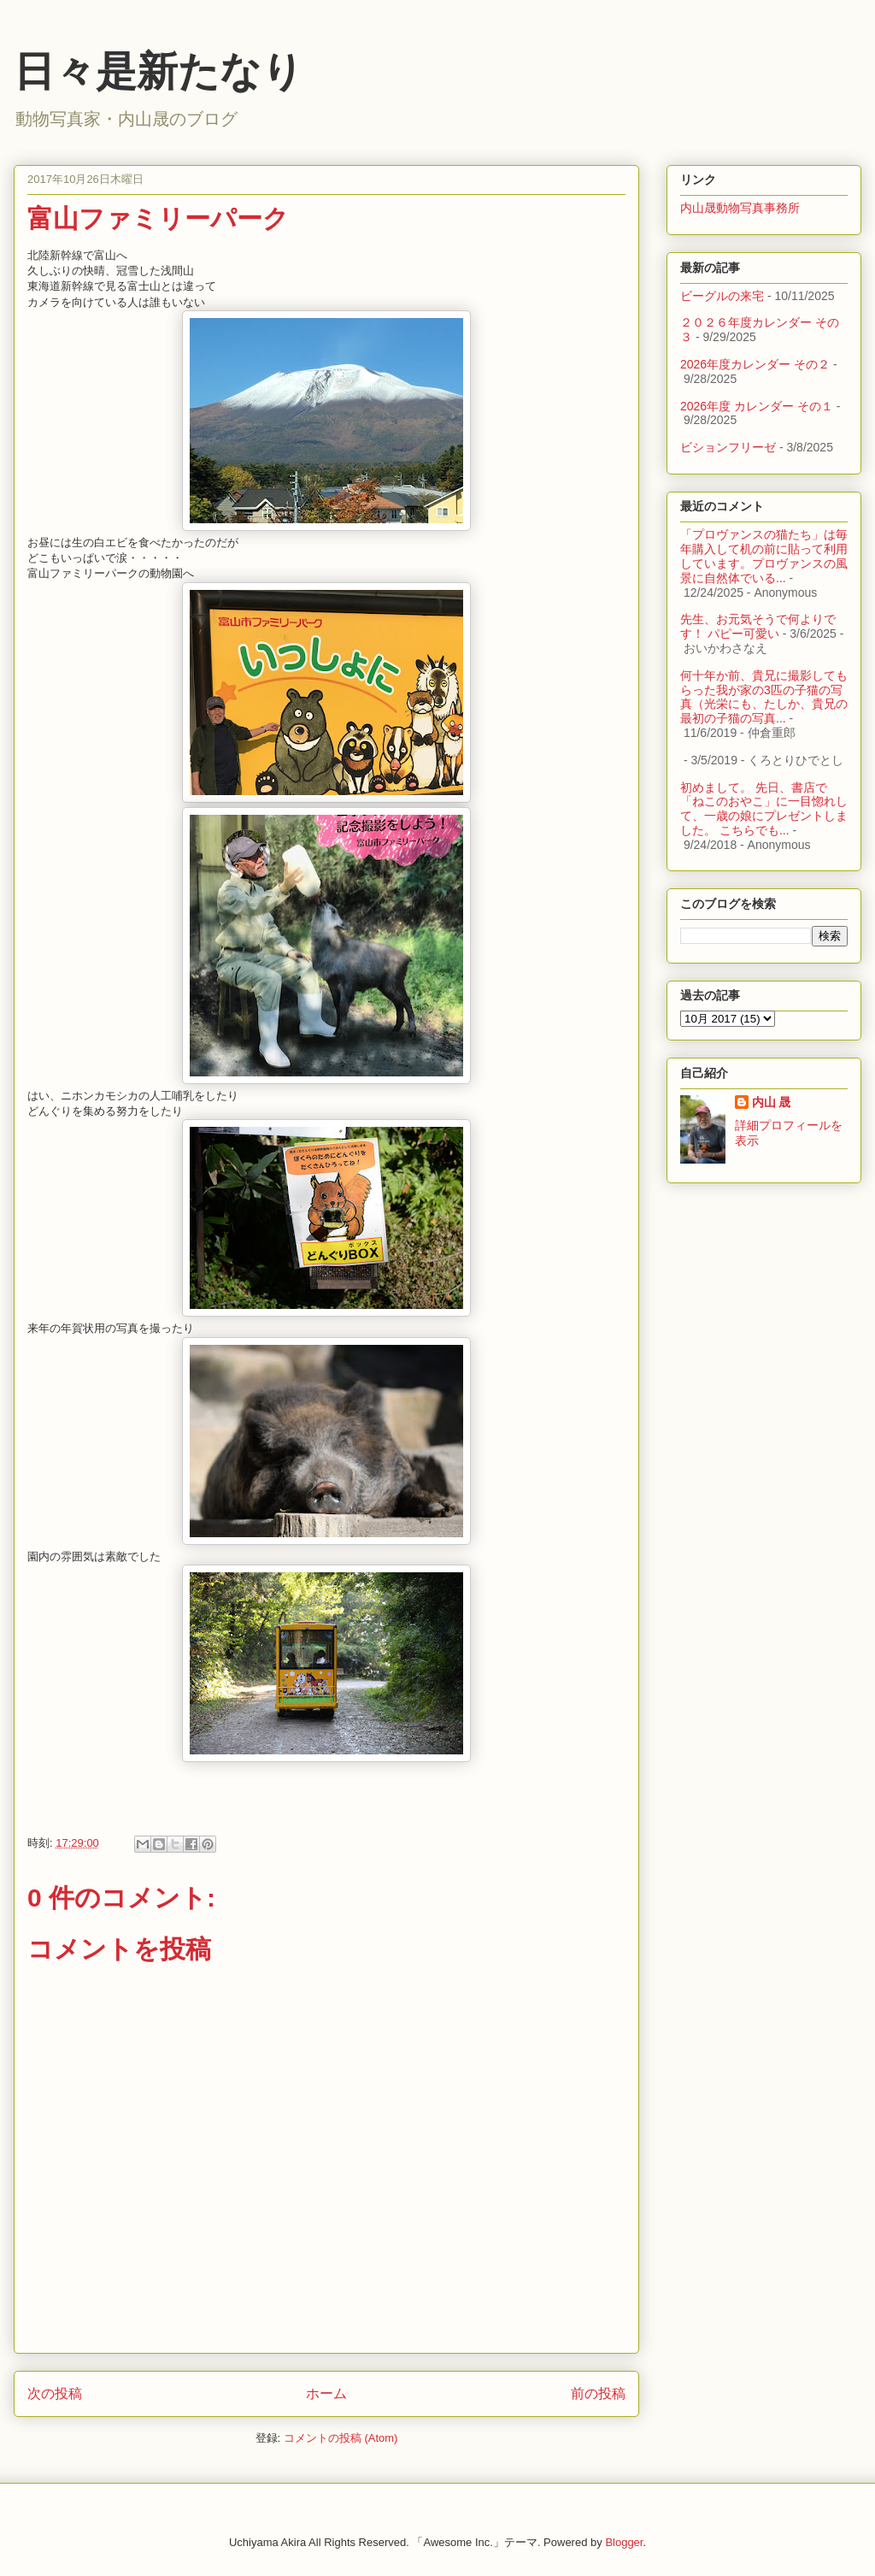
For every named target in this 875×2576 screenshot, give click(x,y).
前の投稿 (598, 2393)
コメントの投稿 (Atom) (341, 2438)
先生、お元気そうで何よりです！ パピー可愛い (758, 626)
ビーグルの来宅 (722, 296)
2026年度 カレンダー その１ (756, 406)
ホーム (326, 2393)
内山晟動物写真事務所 (740, 208)
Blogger (624, 2542)
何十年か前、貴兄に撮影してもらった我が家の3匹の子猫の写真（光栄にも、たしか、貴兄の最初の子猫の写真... (764, 697)
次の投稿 (54, 2393)
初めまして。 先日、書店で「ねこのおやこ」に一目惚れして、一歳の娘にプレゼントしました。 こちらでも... (764, 809)
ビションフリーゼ (728, 447)
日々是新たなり (158, 71)
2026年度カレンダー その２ (755, 364)
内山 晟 (771, 1102)
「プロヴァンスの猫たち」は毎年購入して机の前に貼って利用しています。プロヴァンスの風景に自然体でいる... (764, 556)
